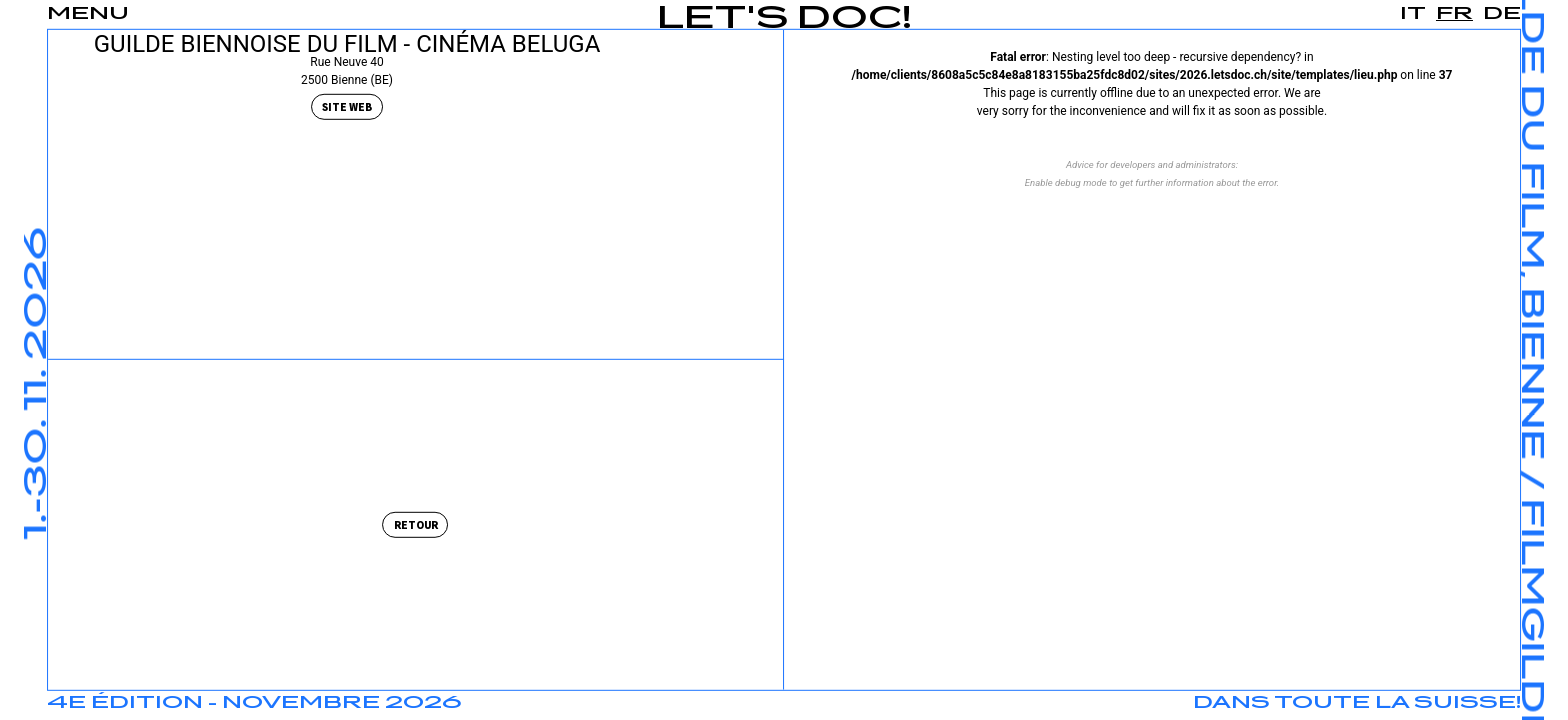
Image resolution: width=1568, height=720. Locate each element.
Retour (416, 525)
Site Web (347, 107)
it (1413, 14)
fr (1454, 14)
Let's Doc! (784, 19)
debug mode (1081, 182)
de (1502, 14)
